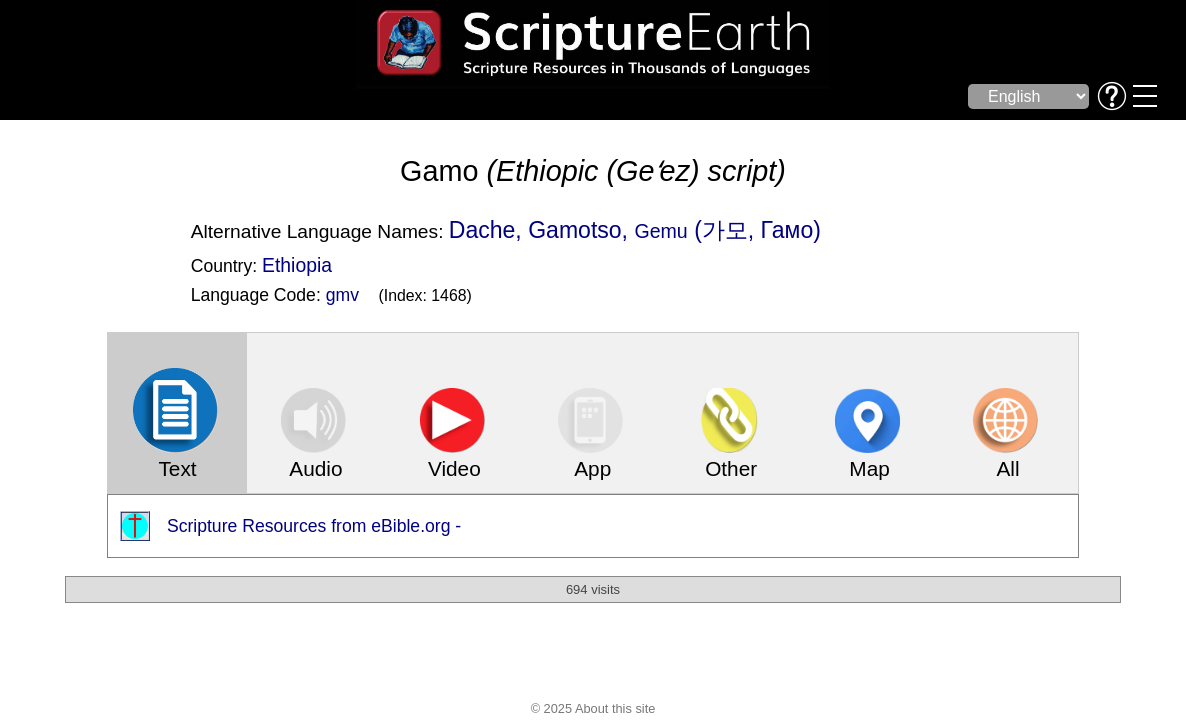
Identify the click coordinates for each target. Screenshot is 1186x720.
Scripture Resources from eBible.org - (314, 526)
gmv (342, 295)
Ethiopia (297, 265)
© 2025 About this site (593, 708)
